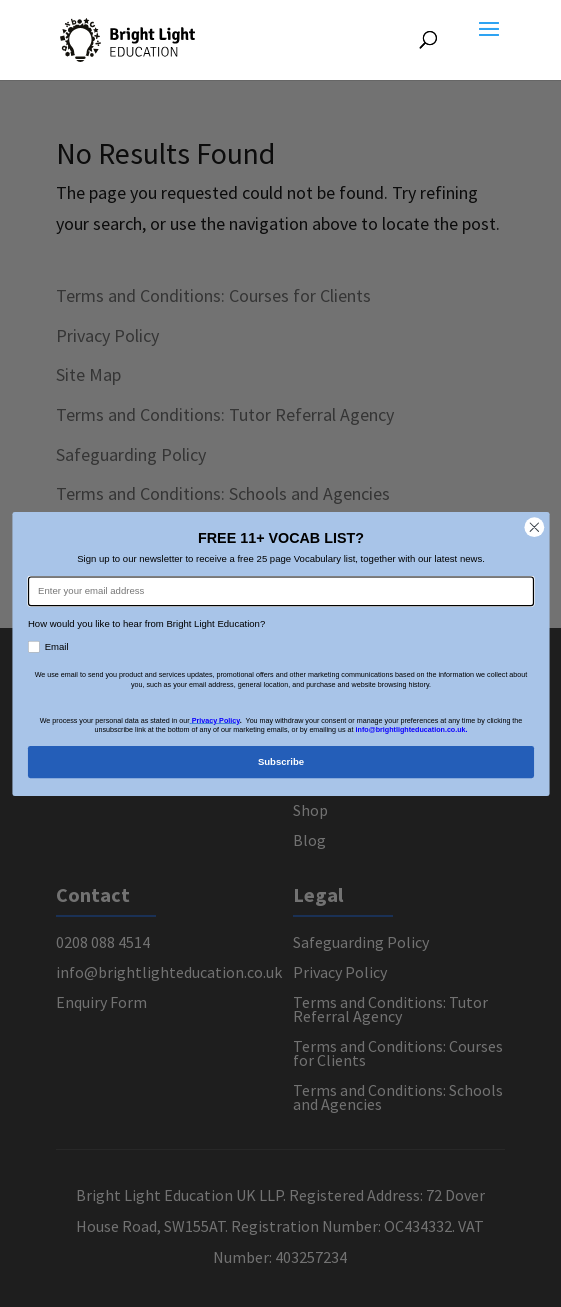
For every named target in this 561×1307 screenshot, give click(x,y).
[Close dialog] (533, 526)
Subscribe (280, 761)
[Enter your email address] (280, 591)
